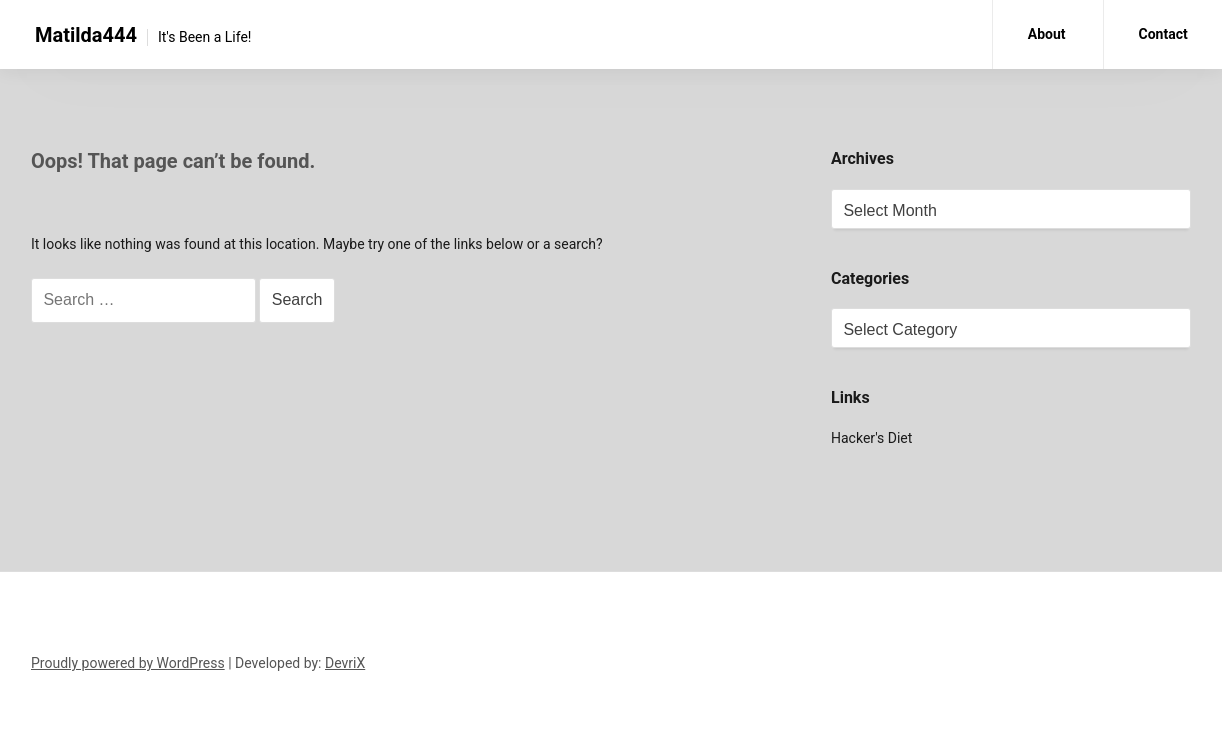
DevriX (345, 663)
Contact (1163, 34)
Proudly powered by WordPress (128, 663)
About (1047, 34)
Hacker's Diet (871, 438)
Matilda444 (86, 35)
